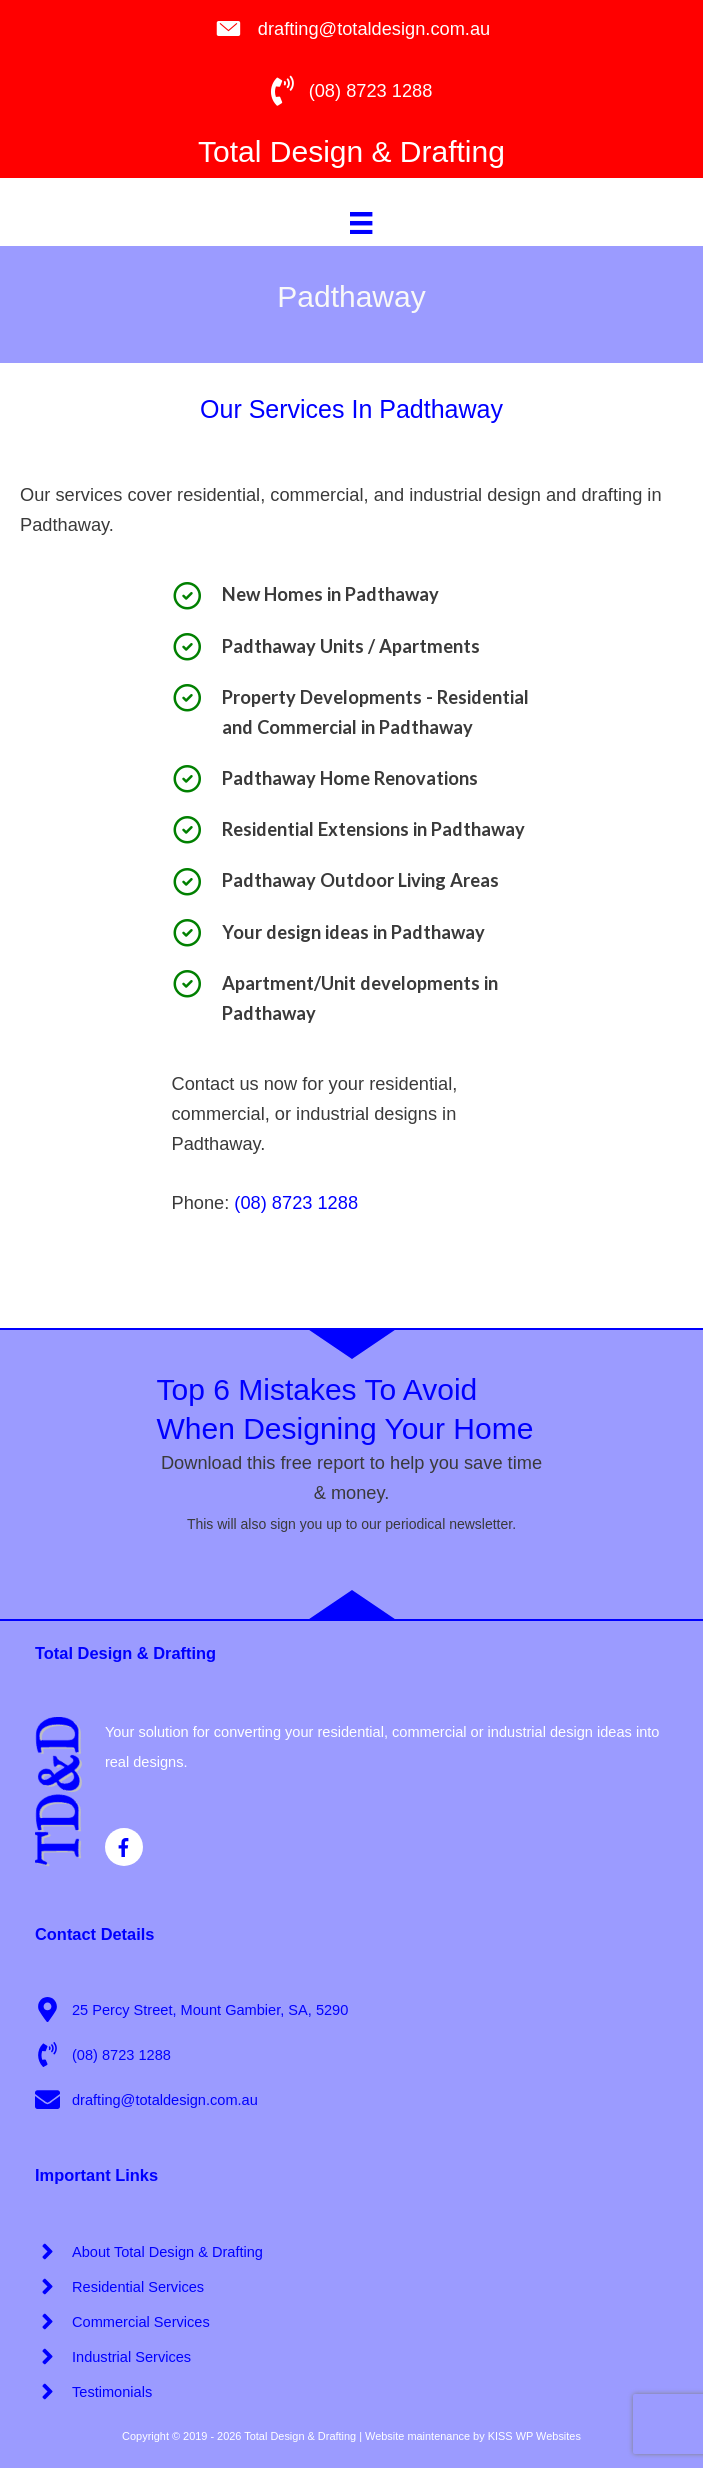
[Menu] (361, 222)
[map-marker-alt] (191, 2009)
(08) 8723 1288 (296, 1202)
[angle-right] (149, 2251)
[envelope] (146, 2099)
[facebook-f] (127, 1847)
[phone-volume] (103, 2054)
